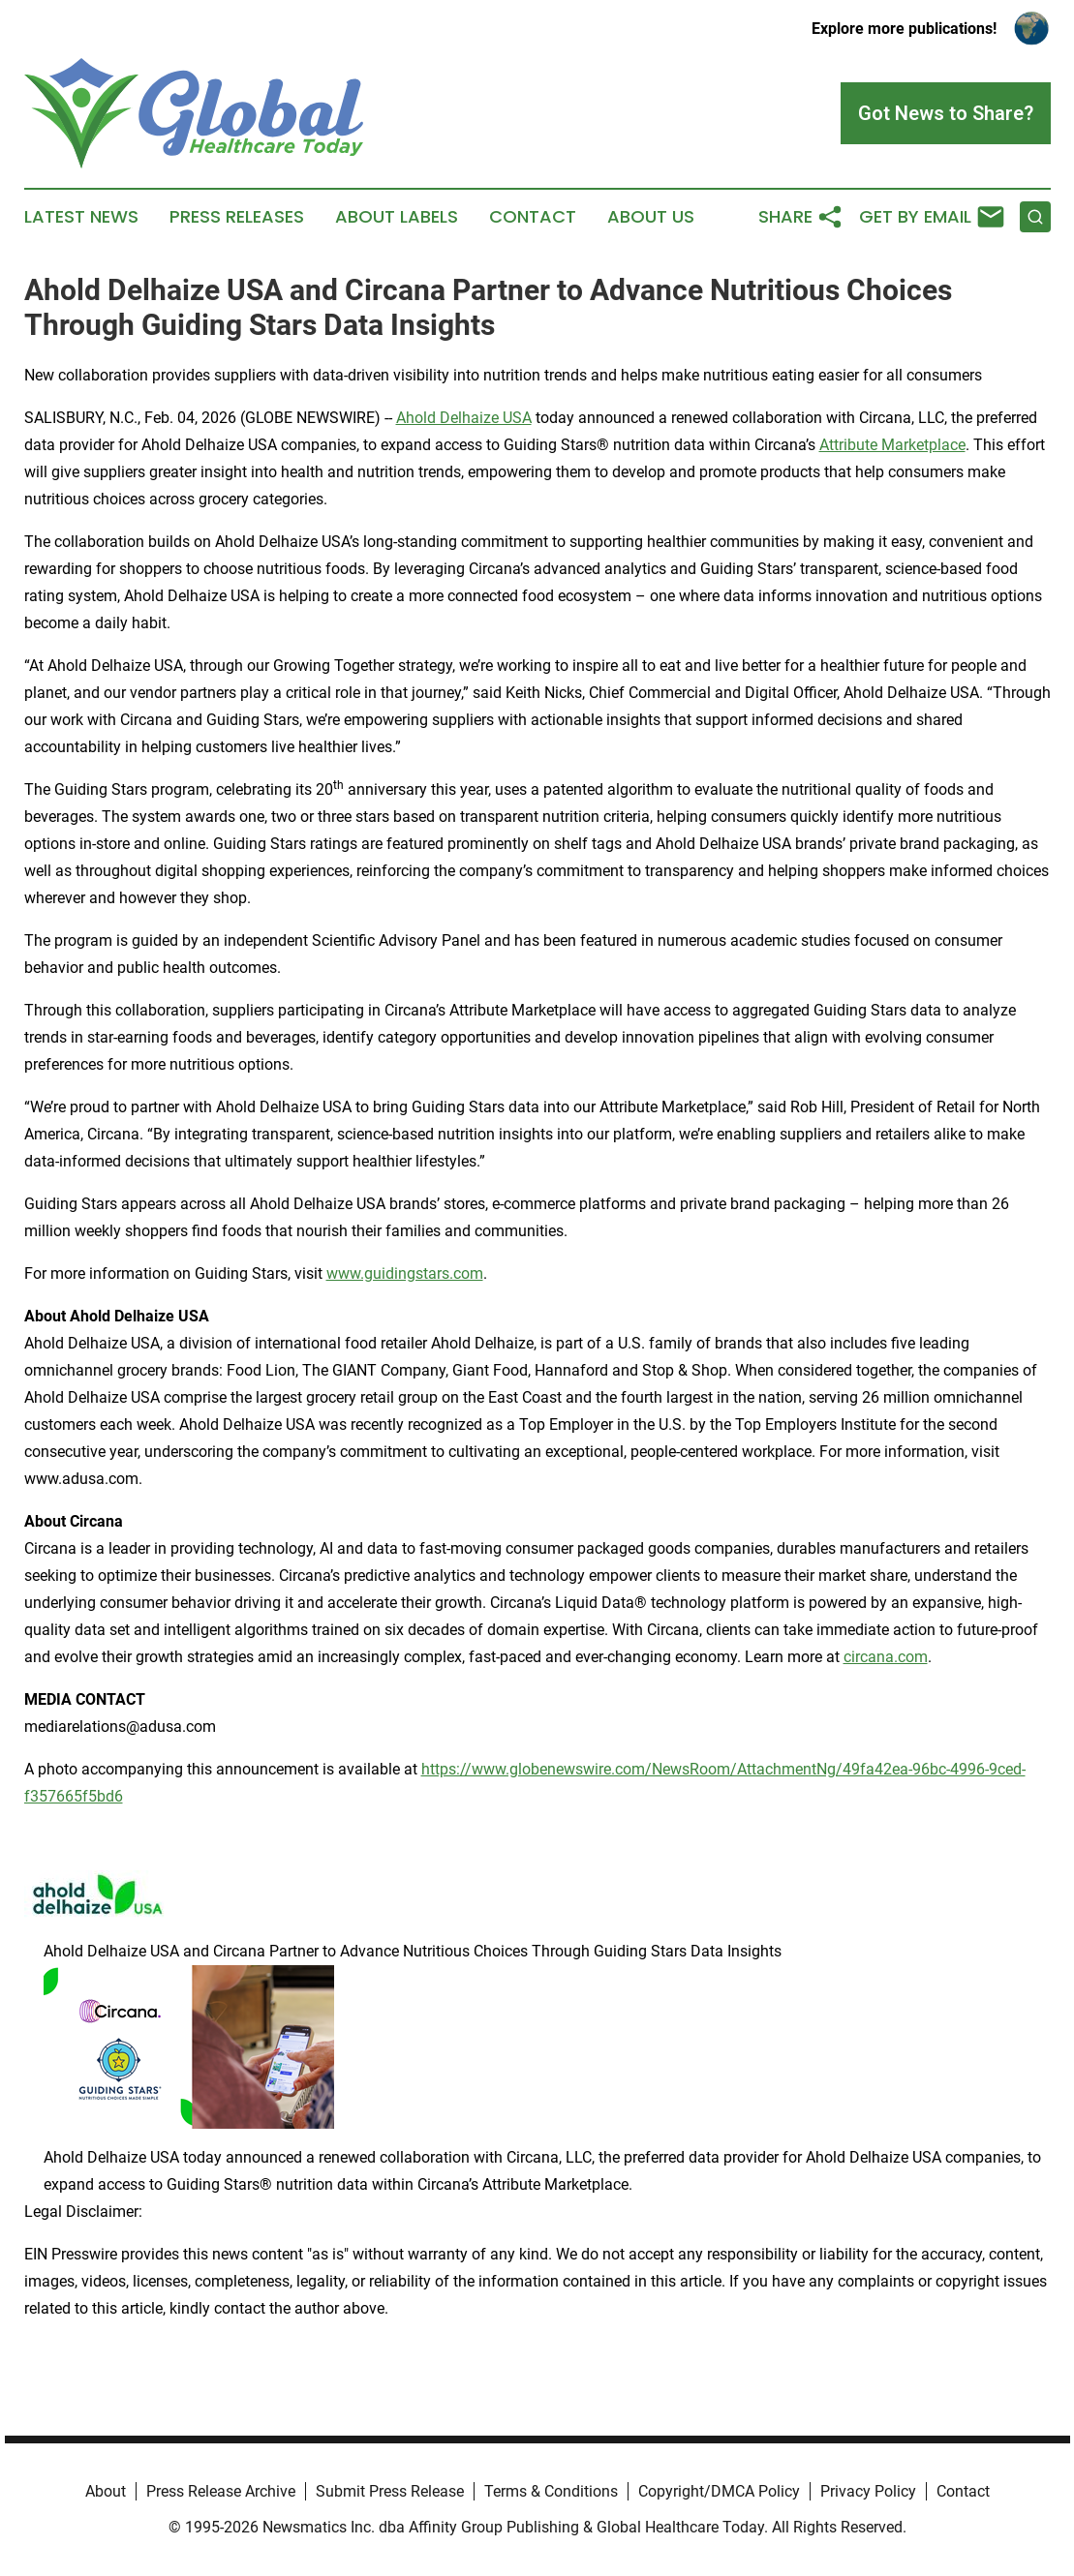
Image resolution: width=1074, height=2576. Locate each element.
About (105, 2491)
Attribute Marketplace (892, 445)
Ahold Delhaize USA (464, 418)
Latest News (81, 216)
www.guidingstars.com (404, 1273)
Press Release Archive (220, 2491)
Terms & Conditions (551, 2491)
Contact (532, 216)
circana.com (886, 1657)
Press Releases (236, 216)
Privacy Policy (868, 2491)
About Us (650, 216)
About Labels (396, 216)
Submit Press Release (390, 2491)
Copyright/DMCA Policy (719, 2491)
